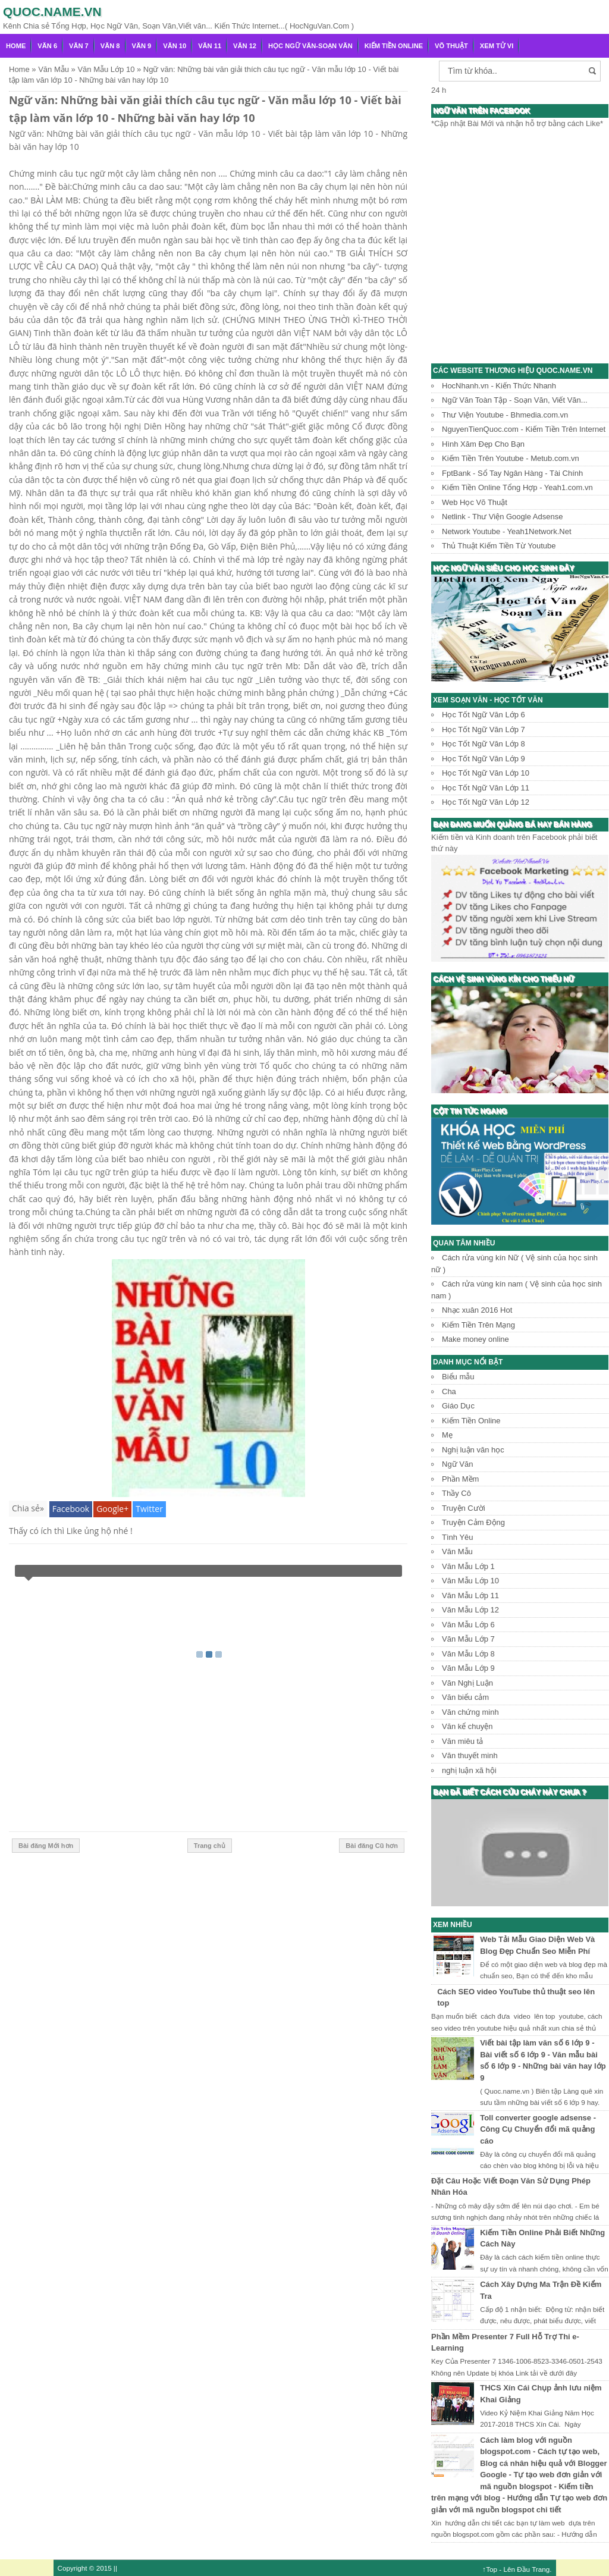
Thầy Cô (456, 1493)
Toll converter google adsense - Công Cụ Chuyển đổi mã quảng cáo (538, 2129)
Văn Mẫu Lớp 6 (468, 1624)
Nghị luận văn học (473, 1449)
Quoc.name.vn (52, 11)
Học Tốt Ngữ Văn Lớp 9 (483, 758)
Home (16, 45)
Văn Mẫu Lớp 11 (470, 1595)
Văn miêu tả (462, 1741)
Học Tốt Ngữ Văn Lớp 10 (485, 772)
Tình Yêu (457, 1537)
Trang (541, 2569)
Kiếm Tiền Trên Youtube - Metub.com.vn (510, 458)
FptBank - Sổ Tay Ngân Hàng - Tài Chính (512, 473)
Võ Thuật (451, 45)
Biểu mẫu (458, 1376)
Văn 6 (47, 45)
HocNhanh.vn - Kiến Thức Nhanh (499, 385)
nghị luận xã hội (469, 1770)
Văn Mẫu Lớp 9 (468, 1668)
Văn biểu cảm (465, 1697)
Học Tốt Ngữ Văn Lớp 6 (483, 714)
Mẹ (447, 1434)
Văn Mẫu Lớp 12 (470, 1609)
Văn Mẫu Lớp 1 (468, 1566)
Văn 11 (209, 45)
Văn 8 (110, 45)
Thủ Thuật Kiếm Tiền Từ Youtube (498, 545)
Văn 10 (174, 45)
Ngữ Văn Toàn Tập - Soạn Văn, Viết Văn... (515, 400)
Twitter (149, 1508)
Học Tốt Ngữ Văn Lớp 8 (483, 743)
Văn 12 (244, 45)
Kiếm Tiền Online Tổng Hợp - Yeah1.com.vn (517, 487)
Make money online (475, 1339)
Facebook (70, 1508)
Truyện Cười (463, 1508)
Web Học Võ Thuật (474, 502)
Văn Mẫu (457, 1551)
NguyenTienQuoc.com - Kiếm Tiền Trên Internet (523, 429)
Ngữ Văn (457, 1464)
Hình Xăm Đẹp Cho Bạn (483, 444)
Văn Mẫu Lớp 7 (468, 1638)
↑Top (489, 2569)
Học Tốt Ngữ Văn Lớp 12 (485, 802)
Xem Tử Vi (497, 45)
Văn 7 (79, 45)
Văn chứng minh (470, 1712)
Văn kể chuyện (467, 1726)
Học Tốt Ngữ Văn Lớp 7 (483, 729)
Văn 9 (142, 45)
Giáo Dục (458, 1405)
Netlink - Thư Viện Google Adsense (502, 516)
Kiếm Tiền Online (394, 45)
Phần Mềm (460, 1478)
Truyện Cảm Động (473, 1522)
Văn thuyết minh (470, 1755)
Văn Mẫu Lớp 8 (468, 1653)
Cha (449, 1391)
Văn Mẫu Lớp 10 (470, 1580)
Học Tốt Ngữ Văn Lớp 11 (485, 787)
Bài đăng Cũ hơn (372, 1845)
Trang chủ (209, 1845)
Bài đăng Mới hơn (45, 1845)
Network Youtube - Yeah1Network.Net (507, 531)
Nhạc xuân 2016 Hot (477, 1310)
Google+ (112, 1508)
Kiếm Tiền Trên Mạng (478, 1324)
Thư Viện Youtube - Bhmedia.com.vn (505, 414)
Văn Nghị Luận (467, 1682)
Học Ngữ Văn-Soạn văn (310, 45)
